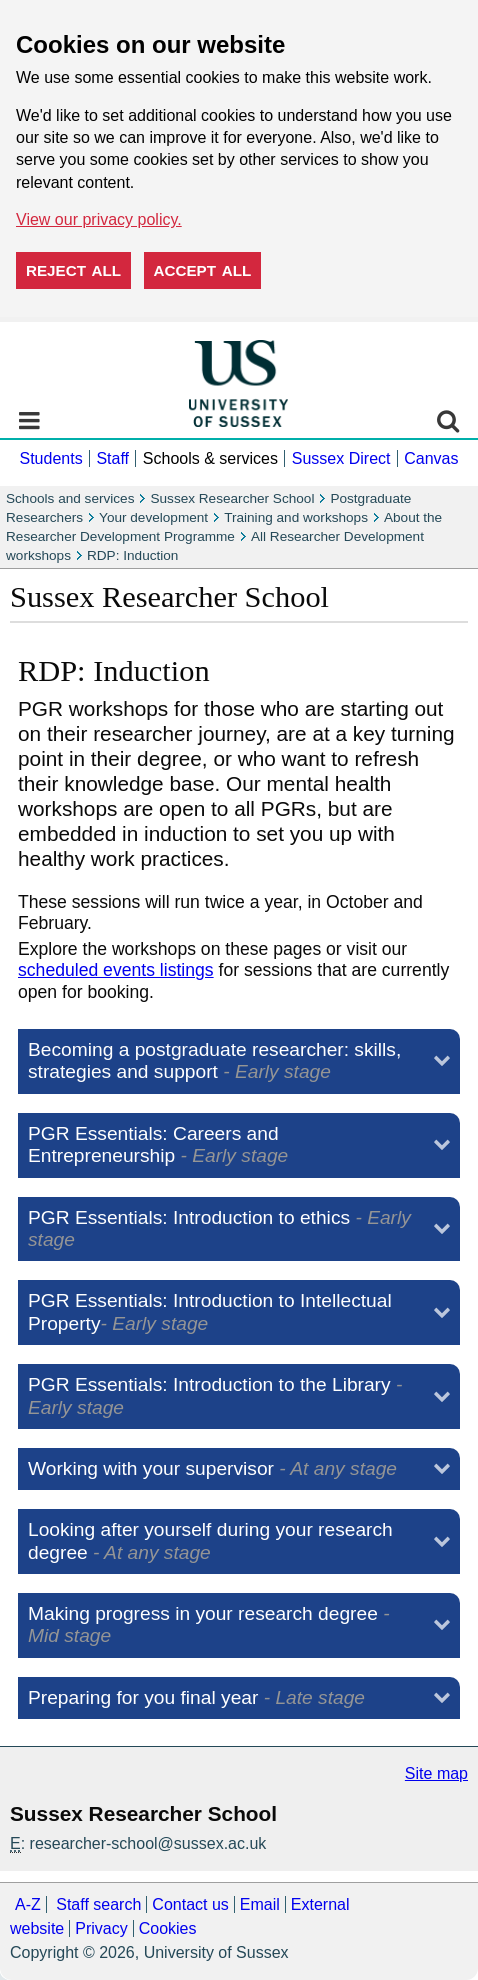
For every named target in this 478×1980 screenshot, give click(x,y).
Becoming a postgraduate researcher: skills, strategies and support (214, 1060)
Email (260, 1904)
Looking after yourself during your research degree (210, 1540)
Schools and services (70, 498)
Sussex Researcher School (232, 498)
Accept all (203, 270)
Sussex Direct (341, 458)
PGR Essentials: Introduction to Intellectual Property (210, 1311)
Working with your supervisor (212, 1468)
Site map (436, 1773)
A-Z (28, 1904)
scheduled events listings (116, 970)
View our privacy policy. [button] (99, 219)
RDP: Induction (132, 555)
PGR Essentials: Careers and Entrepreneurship (158, 1144)
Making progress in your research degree (209, 1624)
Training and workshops (296, 517)
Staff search (98, 1904)
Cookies (168, 1928)
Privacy (101, 1928)
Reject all (73, 270)
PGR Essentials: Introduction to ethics (219, 1228)
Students (50, 458)
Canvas (431, 458)
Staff (112, 458)
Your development (153, 517)
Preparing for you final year (196, 1697)
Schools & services (210, 458)
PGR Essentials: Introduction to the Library (215, 1395)
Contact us (190, 1904)
